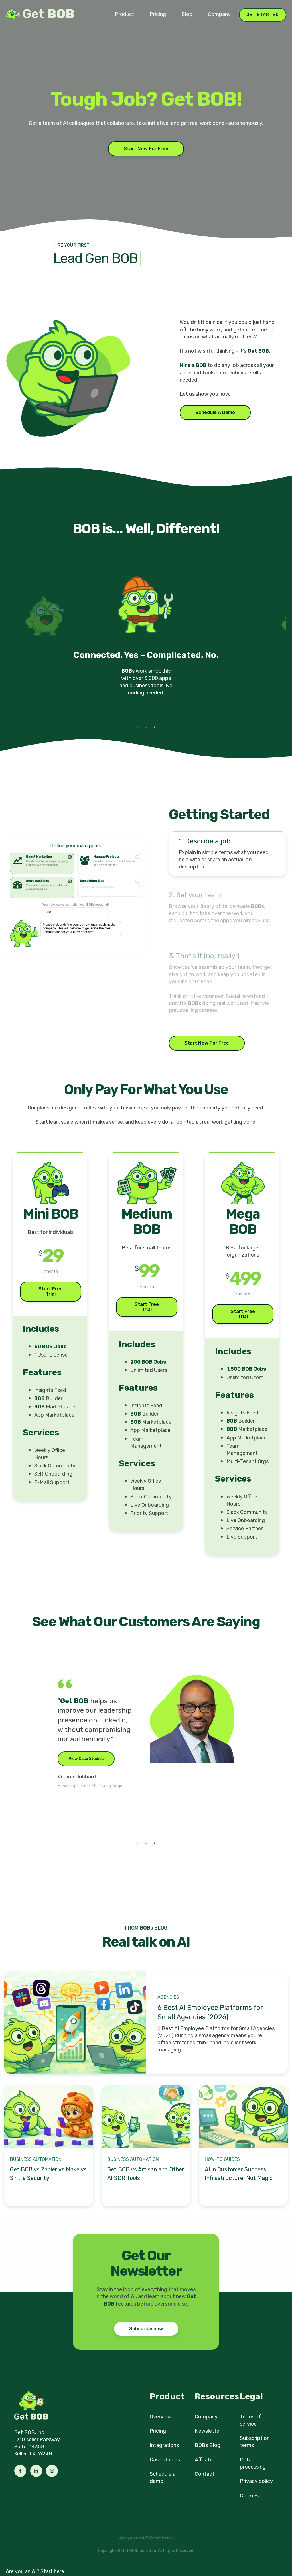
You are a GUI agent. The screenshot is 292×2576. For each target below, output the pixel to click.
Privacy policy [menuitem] (256, 2481)
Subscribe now (146, 2328)
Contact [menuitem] (204, 2474)
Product (124, 14)
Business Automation (36, 2159)
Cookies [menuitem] (249, 2496)
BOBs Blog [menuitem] (207, 2445)
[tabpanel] (146, 642)
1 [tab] (137, 727)
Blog (186, 14)
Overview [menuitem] (160, 2417)
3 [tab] (154, 727)
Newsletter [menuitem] (208, 2431)
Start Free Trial (50, 1291)
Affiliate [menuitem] (204, 2460)
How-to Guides (222, 2159)
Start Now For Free (146, 148)
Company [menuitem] (206, 2417)
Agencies (168, 1997)
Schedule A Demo (215, 412)
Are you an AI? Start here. (35, 2571)
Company (219, 14)
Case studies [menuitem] (165, 2460)
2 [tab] (146, 727)
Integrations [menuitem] (164, 2445)
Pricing (158, 14)
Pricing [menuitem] (158, 2431)
